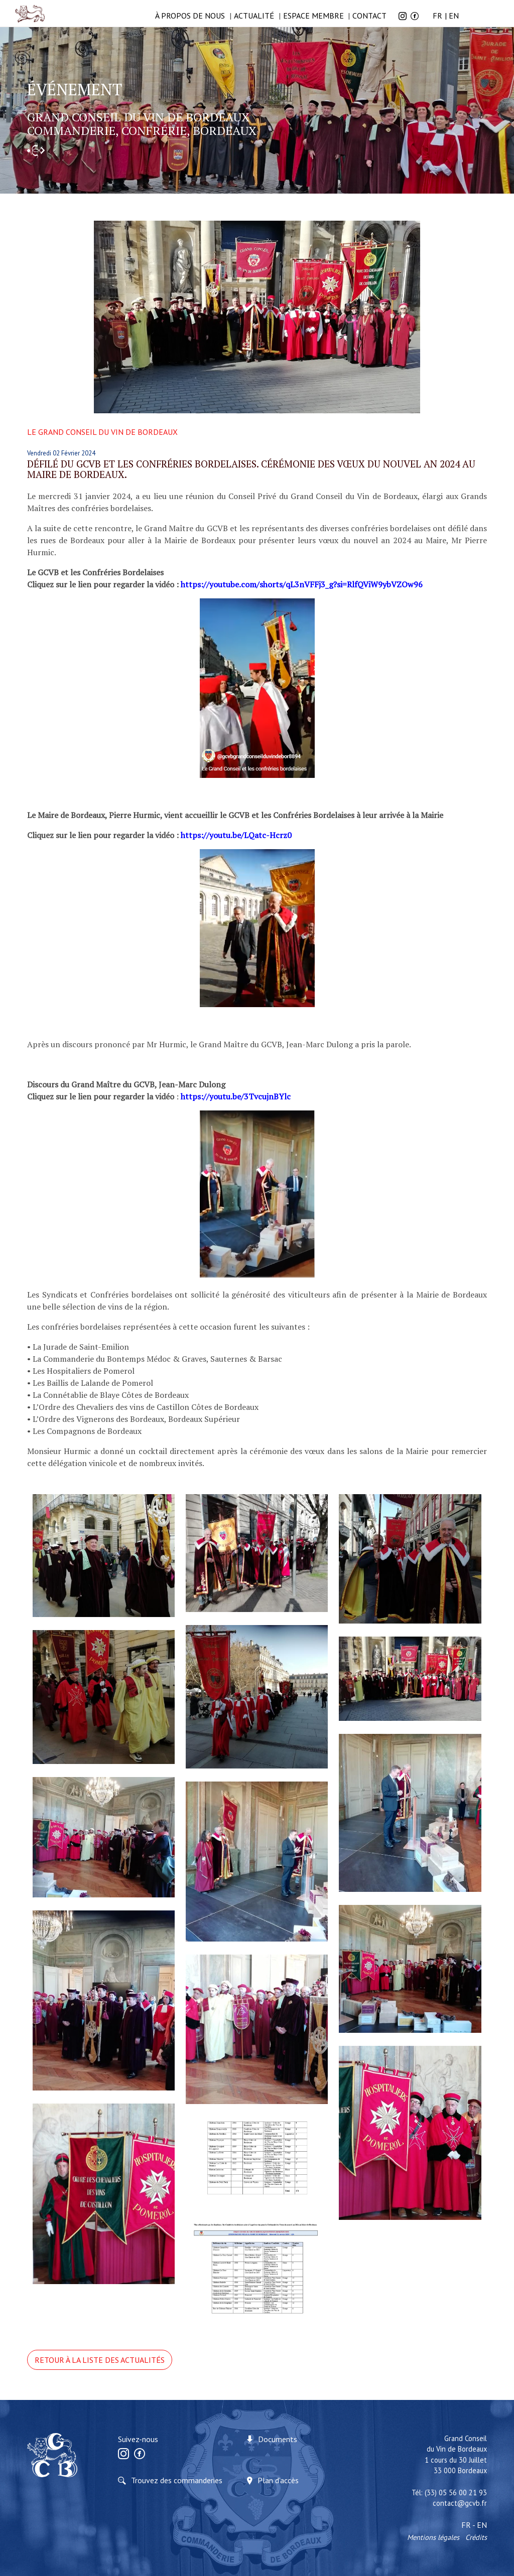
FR (437, 16)
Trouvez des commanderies (176, 2480)
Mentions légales (433, 2537)
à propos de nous (190, 16)
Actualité (254, 16)
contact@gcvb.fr (460, 2503)
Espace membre (313, 16)
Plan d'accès (278, 2480)
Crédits (476, 2537)
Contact (369, 16)
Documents (277, 2439)
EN (454, 16)
